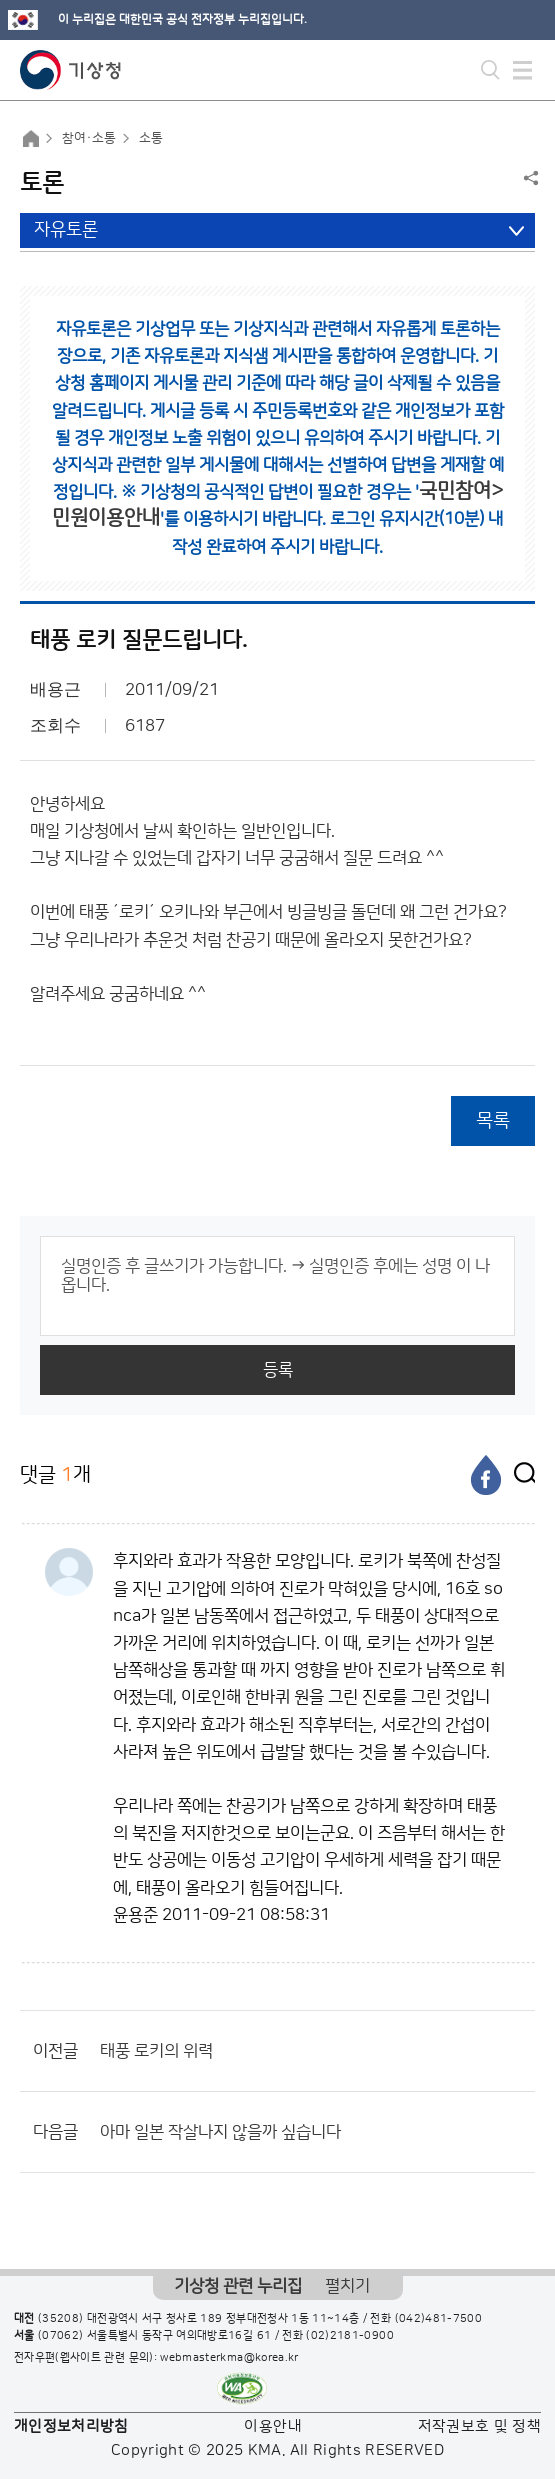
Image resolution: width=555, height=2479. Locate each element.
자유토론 (66, 230)
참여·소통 (89, 138)
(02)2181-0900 (350, 2336)
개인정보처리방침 (71, 2426)
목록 (493, 1120)
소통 (151, 138)
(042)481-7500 (439, 2319)
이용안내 (272, 2426)
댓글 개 (55, 1474)
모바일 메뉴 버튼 (522, 70)
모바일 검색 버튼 (490, 70)
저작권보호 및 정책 (480, 2426)
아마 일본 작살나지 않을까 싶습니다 (220, 2132)
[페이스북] (486, 1475)
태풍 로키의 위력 (156, 2051)
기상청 (71, 70)
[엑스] (520, 1475)
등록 (278, 1370)
